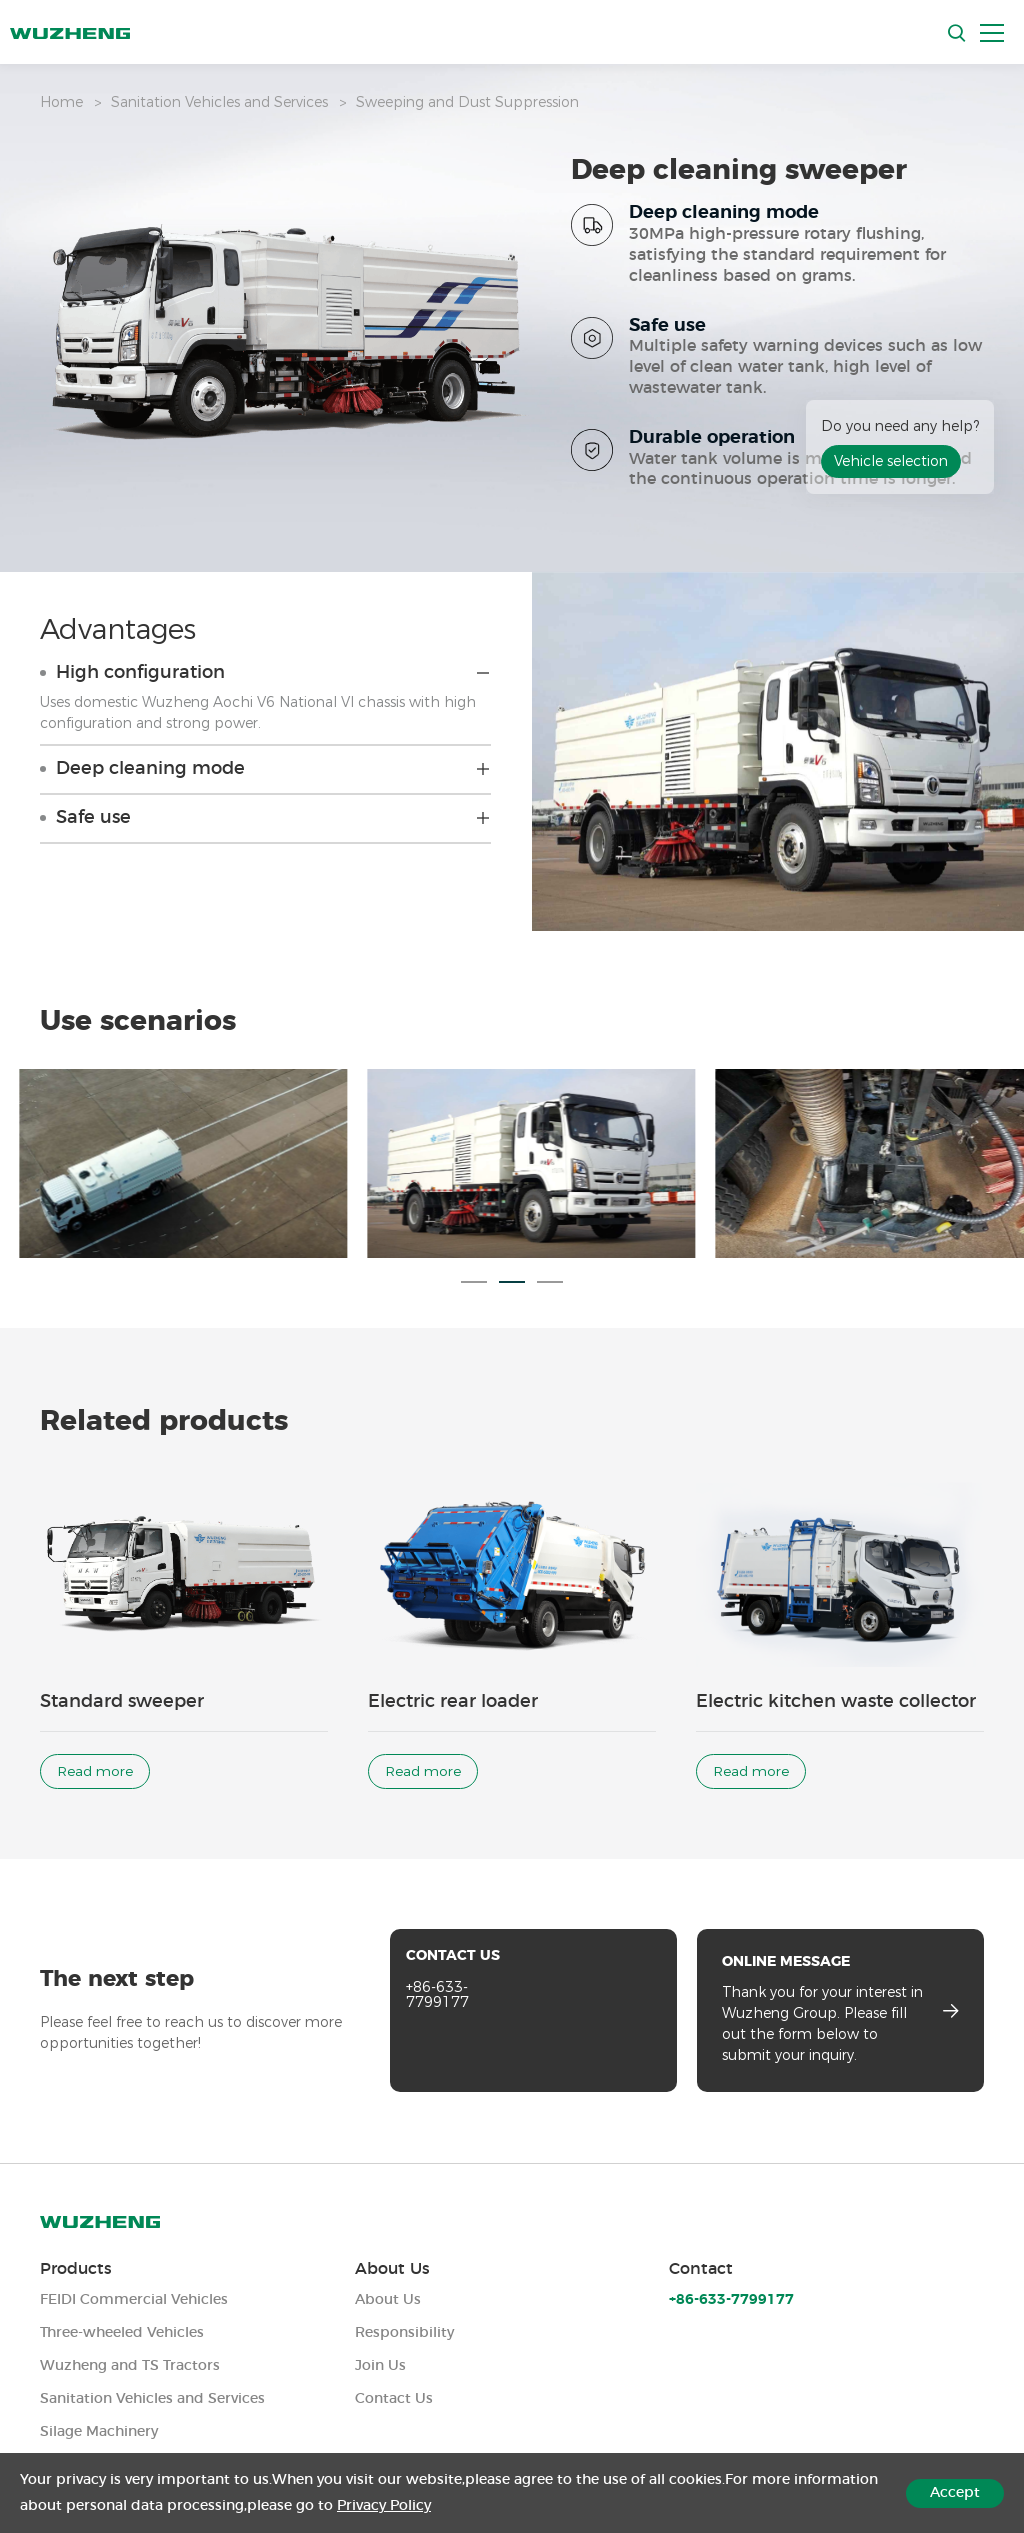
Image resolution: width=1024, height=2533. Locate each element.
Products (76, 2269)
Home (61, 102)
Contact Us (394, 2399)
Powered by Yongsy (486, 2508)
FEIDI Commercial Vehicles (134, 2300)
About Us (392, 2269)
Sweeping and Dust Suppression (467, 102)
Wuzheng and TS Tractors (130, 2366)
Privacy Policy (727, 2508)
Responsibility (404, 2333)
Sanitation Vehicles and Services (219, 102)
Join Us (380, 2366)
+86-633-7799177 (437, 2011)
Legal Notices (849, 2508)
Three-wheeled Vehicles (122, 2333)
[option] (512, 1196)
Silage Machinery (99, 2432)
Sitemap (954, 2508)
